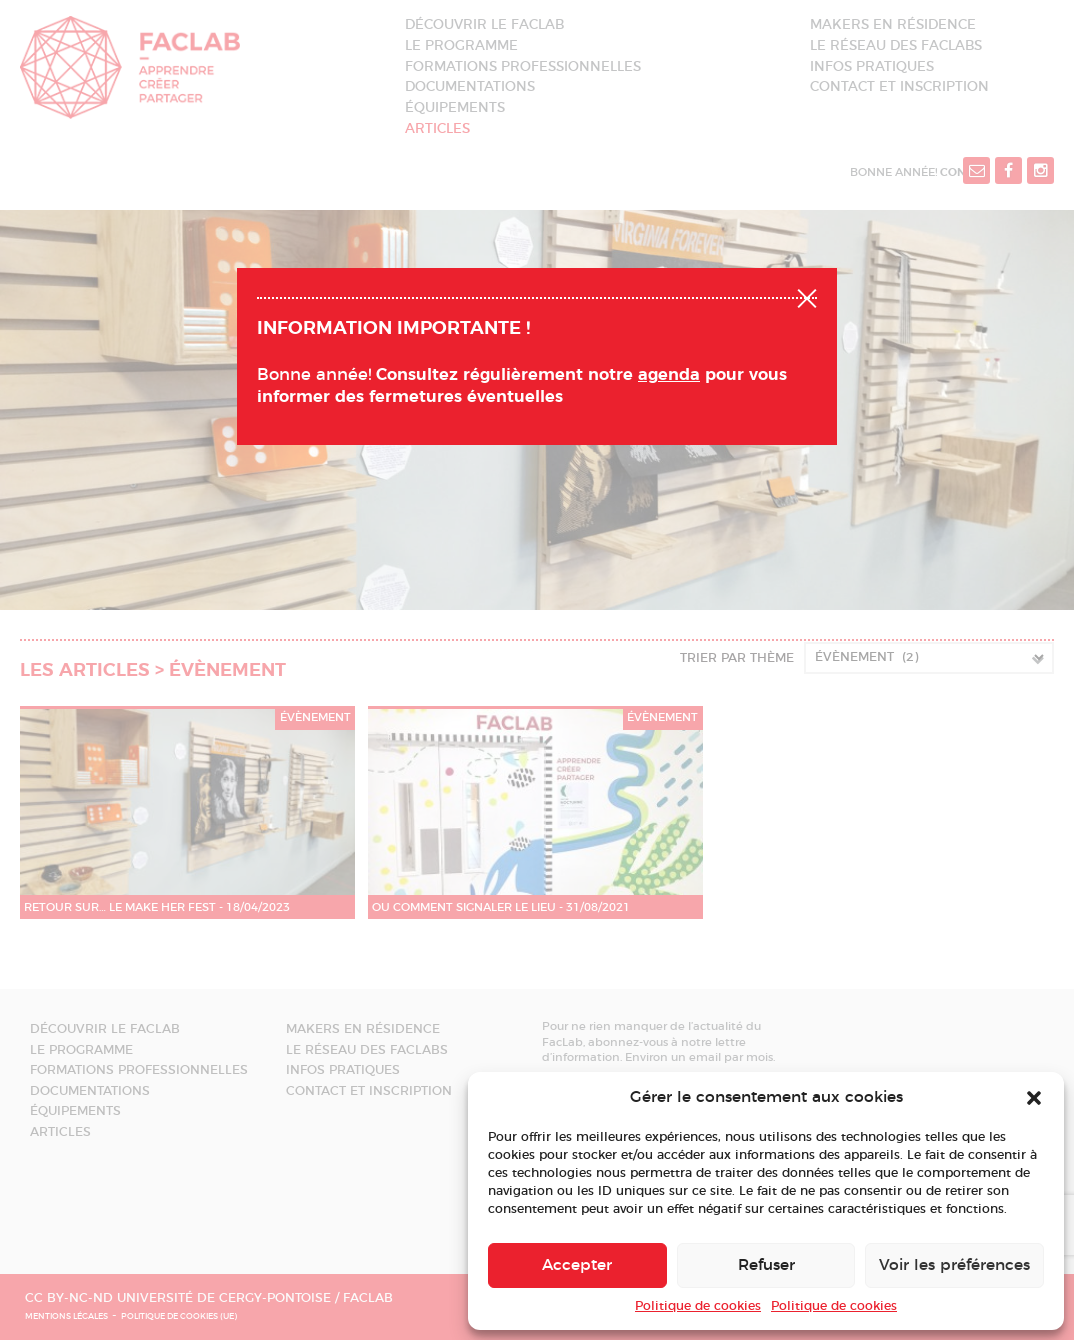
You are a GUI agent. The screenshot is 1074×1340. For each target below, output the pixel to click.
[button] (1034, 1098)
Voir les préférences (954, 1265)
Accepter (577, 1265)
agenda (669, 375)
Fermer (807, 296)
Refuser (766, 1265)
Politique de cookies (698, 1306)
